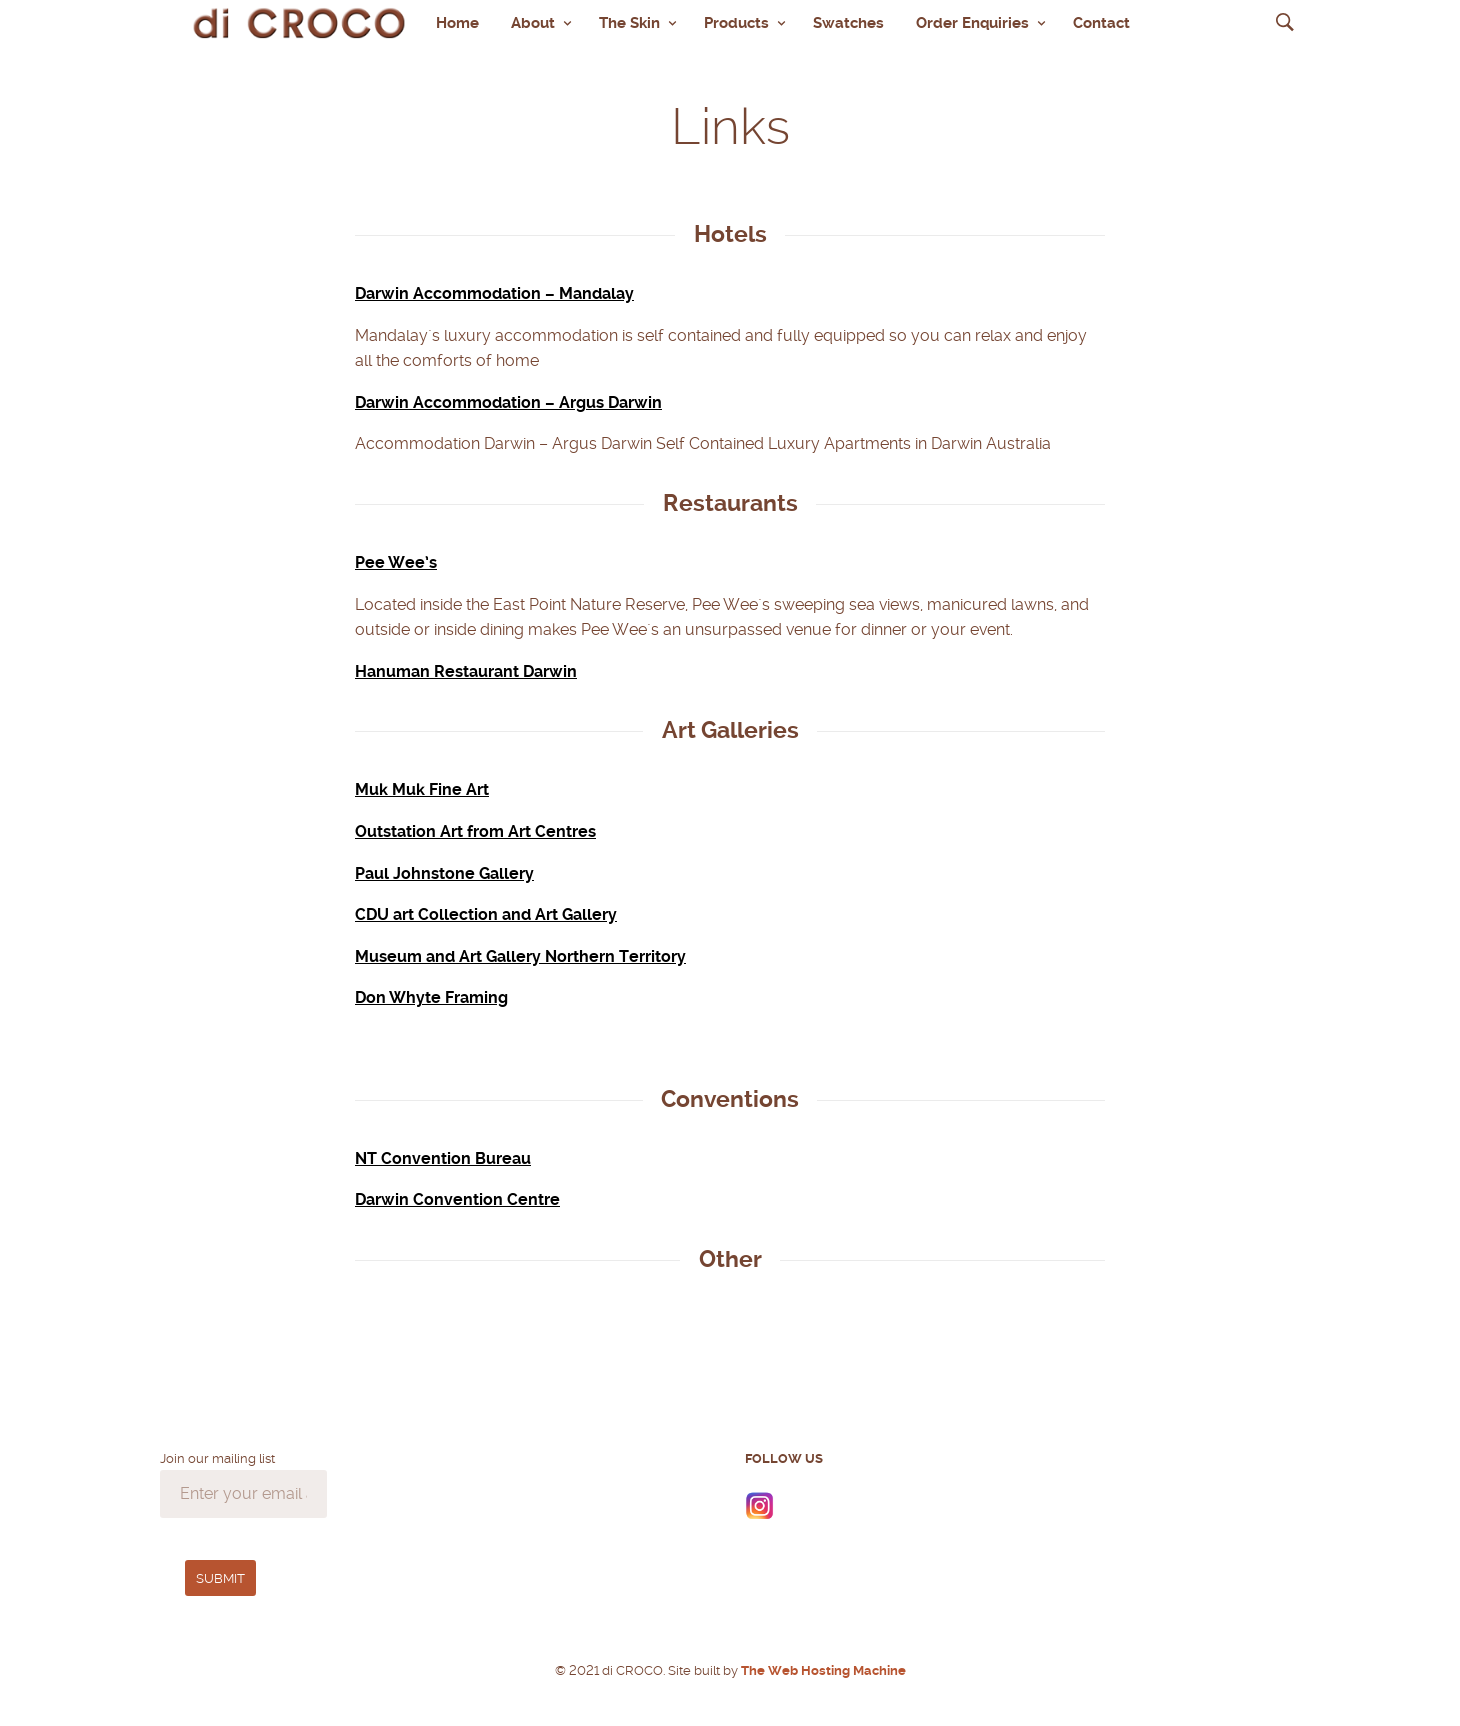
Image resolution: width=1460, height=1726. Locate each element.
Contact (1101, 23)
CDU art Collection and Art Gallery (486, 914)
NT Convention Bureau (443, 1158)
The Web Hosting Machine (822, 1670)
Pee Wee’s (396, 562)
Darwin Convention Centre (457, 1199)
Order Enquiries (972, 23)
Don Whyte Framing (431, 997)
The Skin (629, 23)
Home (457, 23)
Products (736, 23)
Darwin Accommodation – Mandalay (494, 293)
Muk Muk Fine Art (422, 789)
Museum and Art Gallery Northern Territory (520, 956)
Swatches (848, 23)
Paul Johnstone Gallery (444, 873)
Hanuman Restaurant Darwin (466, 671)
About (533, 23)
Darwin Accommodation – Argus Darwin (508, 402)
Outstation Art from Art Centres (475, 831)
